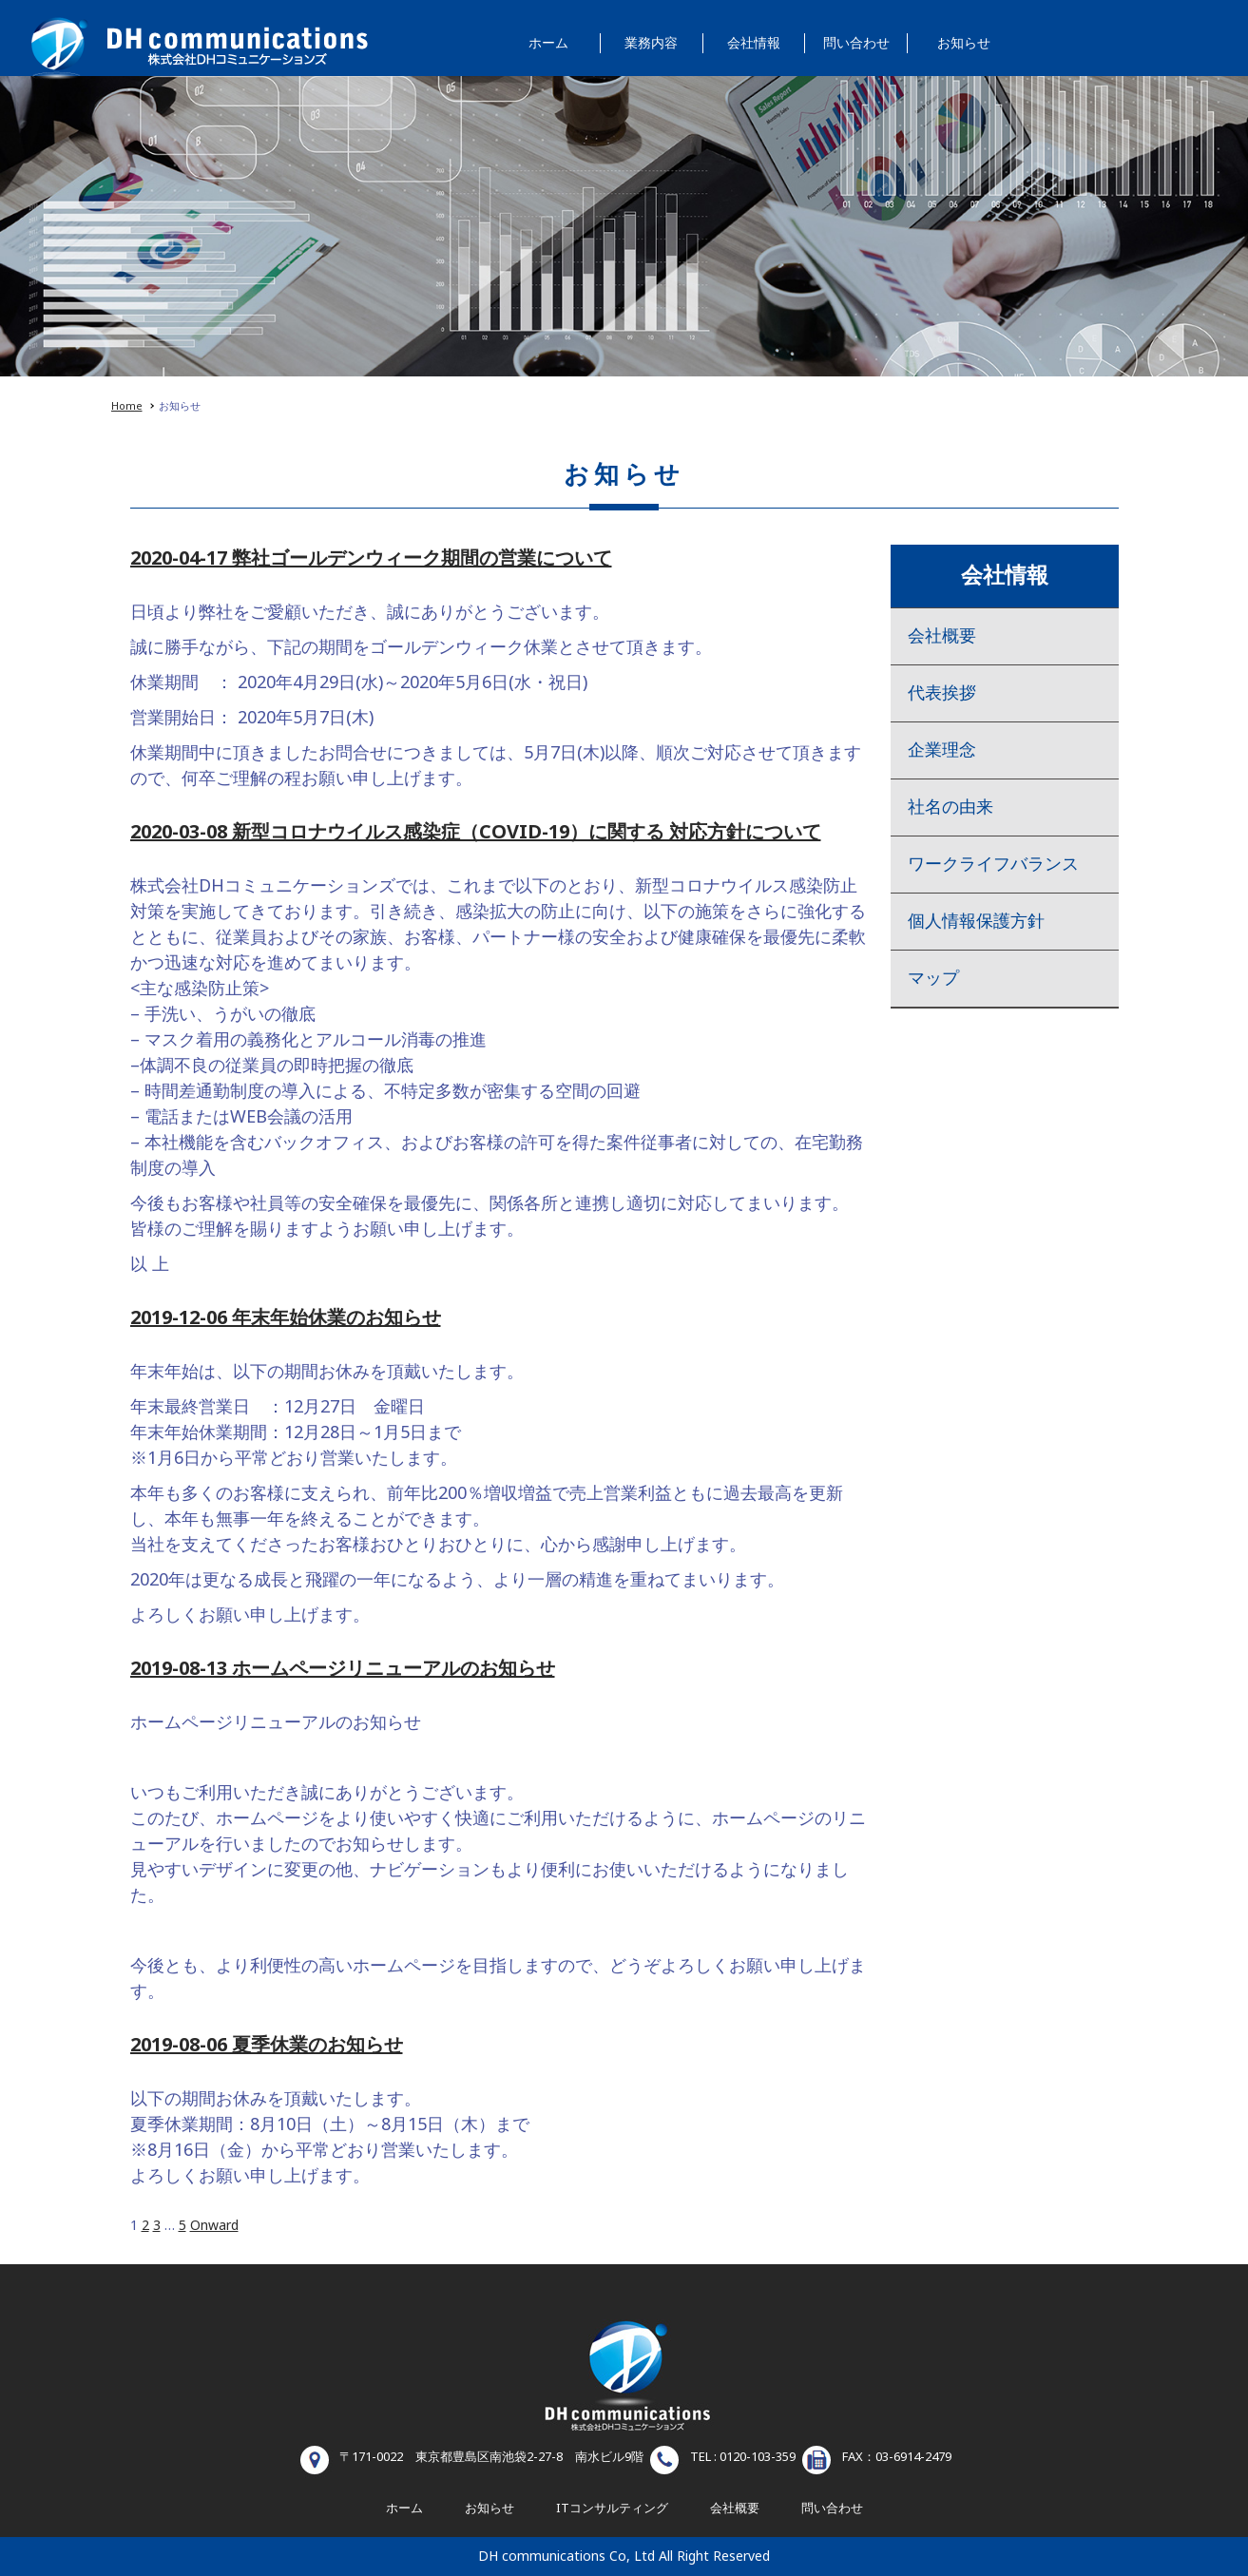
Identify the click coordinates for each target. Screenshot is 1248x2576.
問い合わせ (856, 43)
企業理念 (942, 750)
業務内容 (651, 43)
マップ (933, 978)
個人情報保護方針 (976, 921)
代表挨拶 (942, 693)
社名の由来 (950, 807)
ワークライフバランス (993, 864)
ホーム (548, 43)
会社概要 (942, 636)
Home (127, 406)
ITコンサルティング (612, 2508)
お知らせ (963, 43)
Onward (214, 2226)
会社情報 (753, 43)
